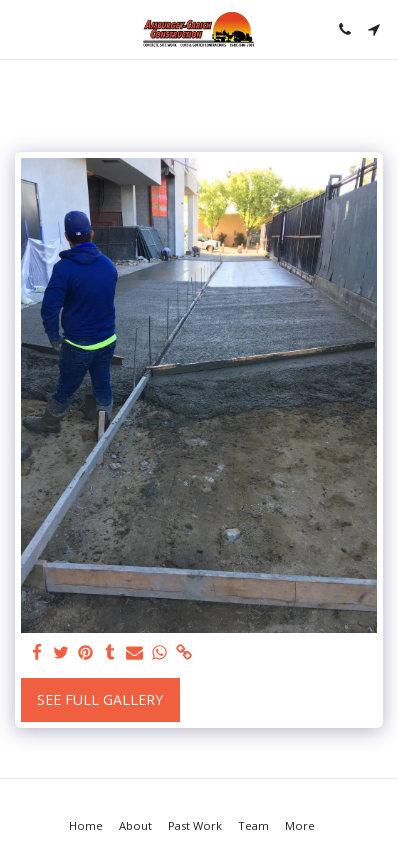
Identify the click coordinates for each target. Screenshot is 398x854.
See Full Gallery (100, 699)
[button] (22, 28)
